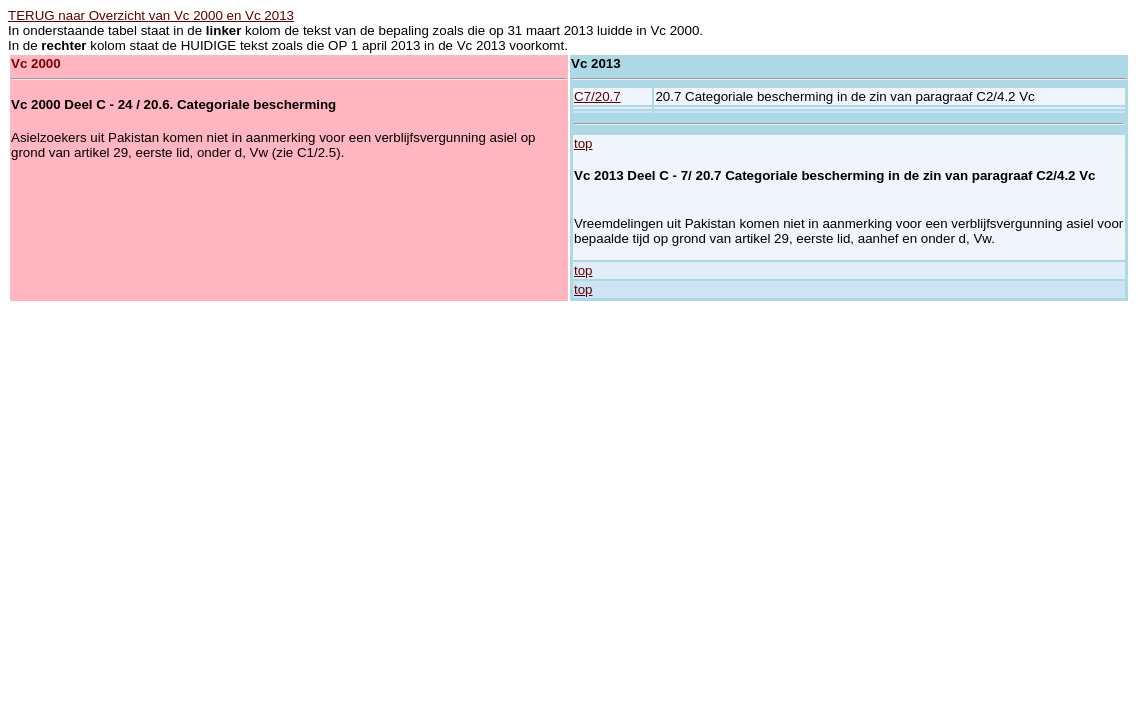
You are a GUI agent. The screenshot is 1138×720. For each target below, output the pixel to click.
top (583, 143)
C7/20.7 (597, 96)
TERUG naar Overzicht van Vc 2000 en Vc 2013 (151, 15)
